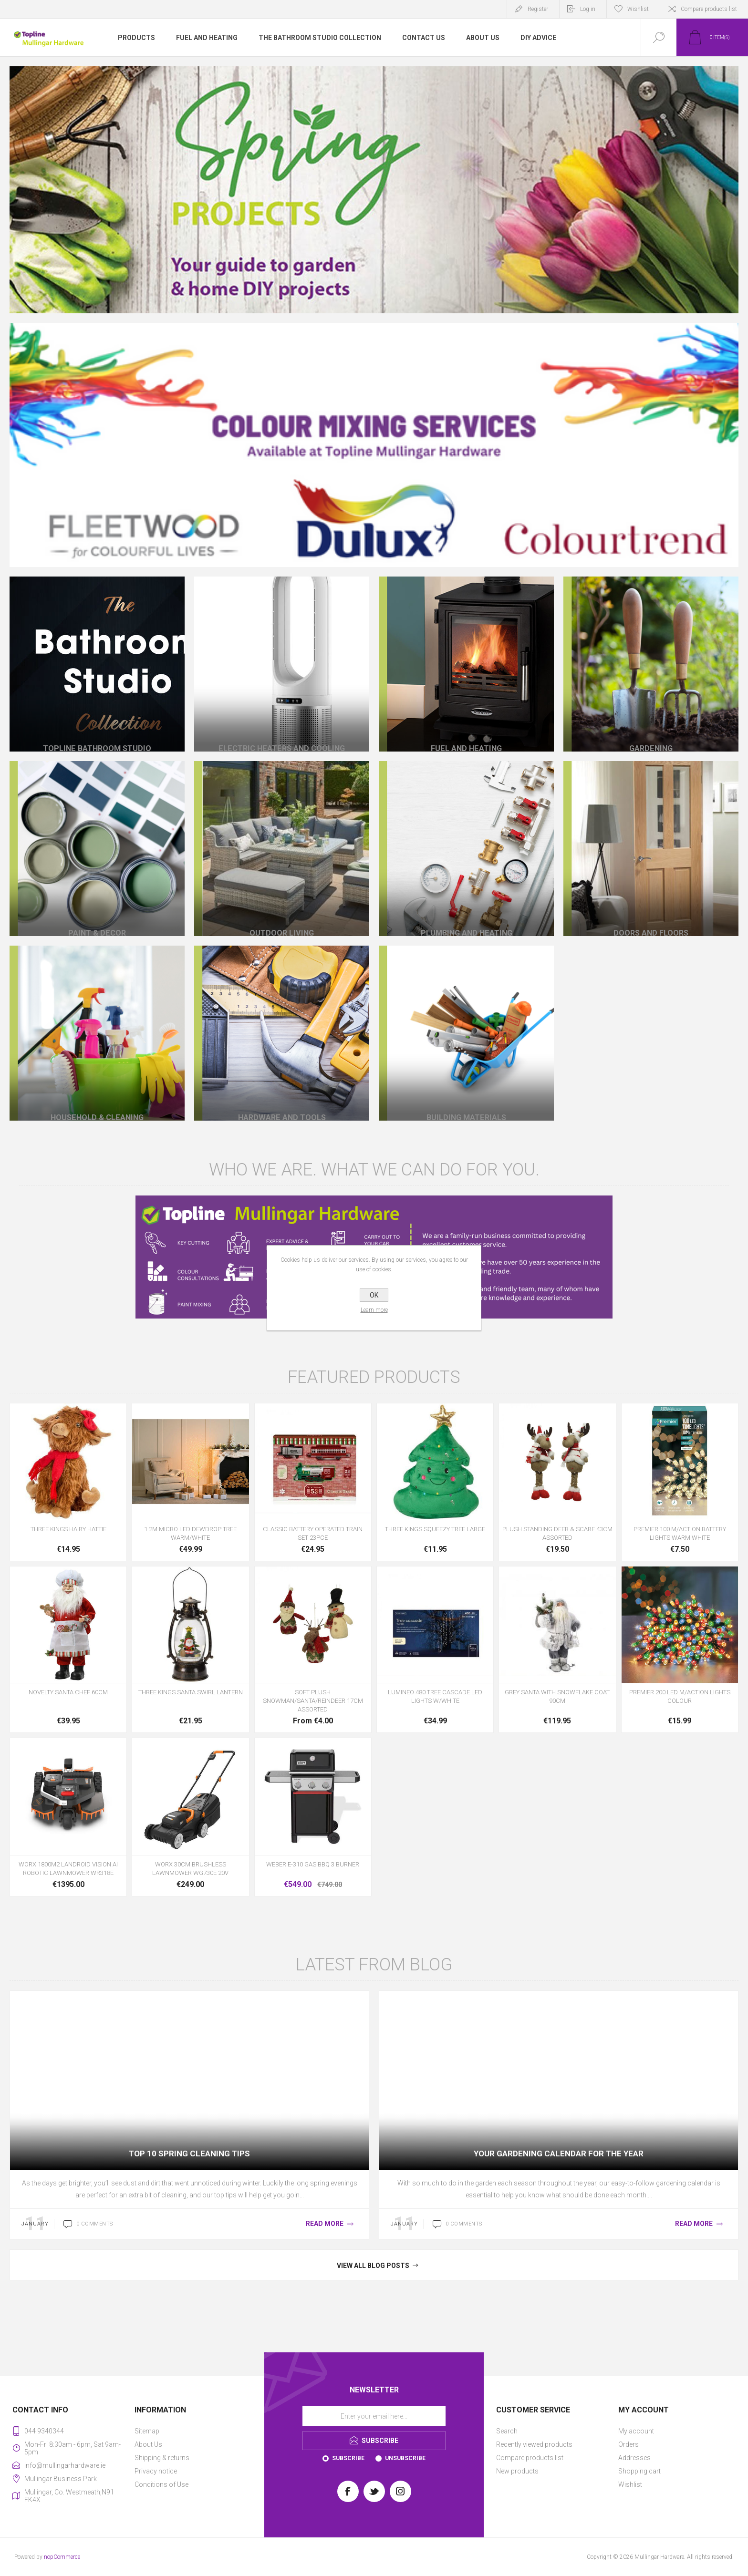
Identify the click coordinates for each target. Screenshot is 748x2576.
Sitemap (147, 2431)
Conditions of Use (161, 2484)
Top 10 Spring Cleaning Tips (189, 2153)
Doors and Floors (651, 915)
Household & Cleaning (97, 1100)
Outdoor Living (281, 915)
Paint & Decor (97, 915)
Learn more (374, 1310)
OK (374, 1295)
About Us (148, 2444)
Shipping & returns (162, 2458)
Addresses (634, 2458)
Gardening (651, 731)
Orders (628, 2444)
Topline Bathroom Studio (97, 731)
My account (636, 2431)
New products (517, 2471)
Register (538, 9)
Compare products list (709, 9)
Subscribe (348, 2458)
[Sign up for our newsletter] (374, 2416)
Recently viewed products (534, 2444)
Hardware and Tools (281, 1100)
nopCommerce (62, 2557)
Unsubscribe (405, 2458)
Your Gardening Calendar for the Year (559, 2153)
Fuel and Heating (466, 731)
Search (507, 2431)
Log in (587, 9)
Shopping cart (639, 2471)
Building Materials (466, 1100)
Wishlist (630, 2484)
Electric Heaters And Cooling (282, 731)
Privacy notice (156, 2471)
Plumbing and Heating (466, 915)
